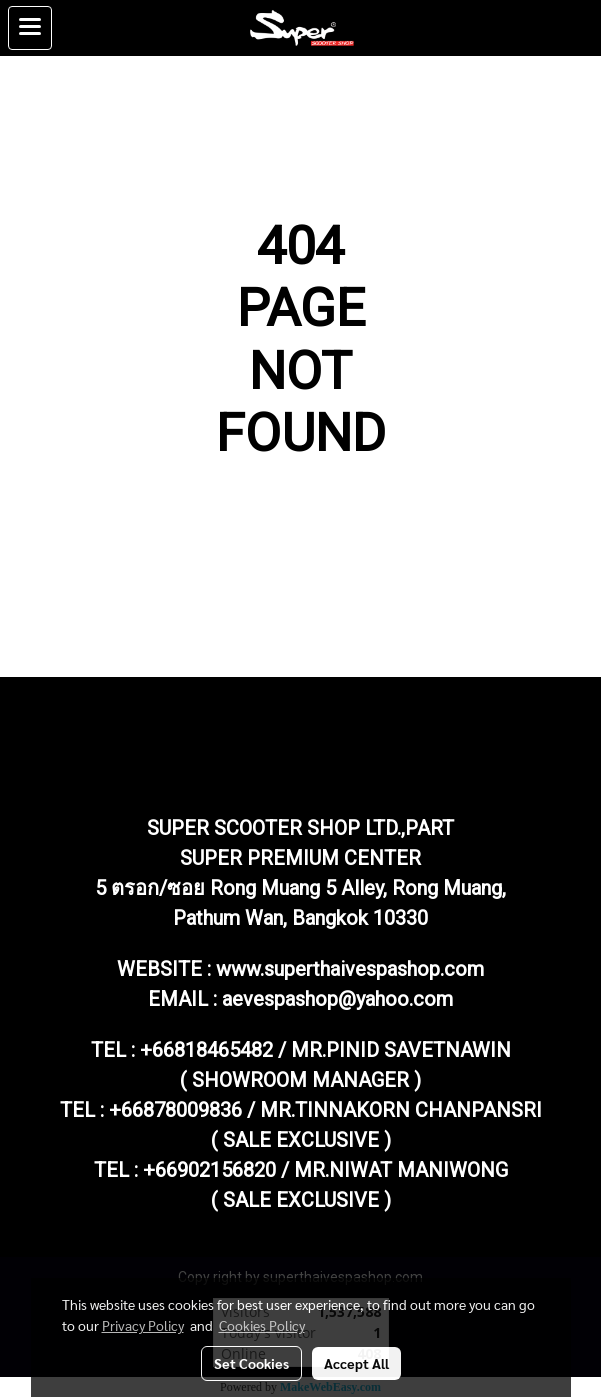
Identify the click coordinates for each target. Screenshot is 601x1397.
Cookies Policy (262, 1325)
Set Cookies (251, 1363)
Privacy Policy (143, 1325)
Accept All (356, 1363)
